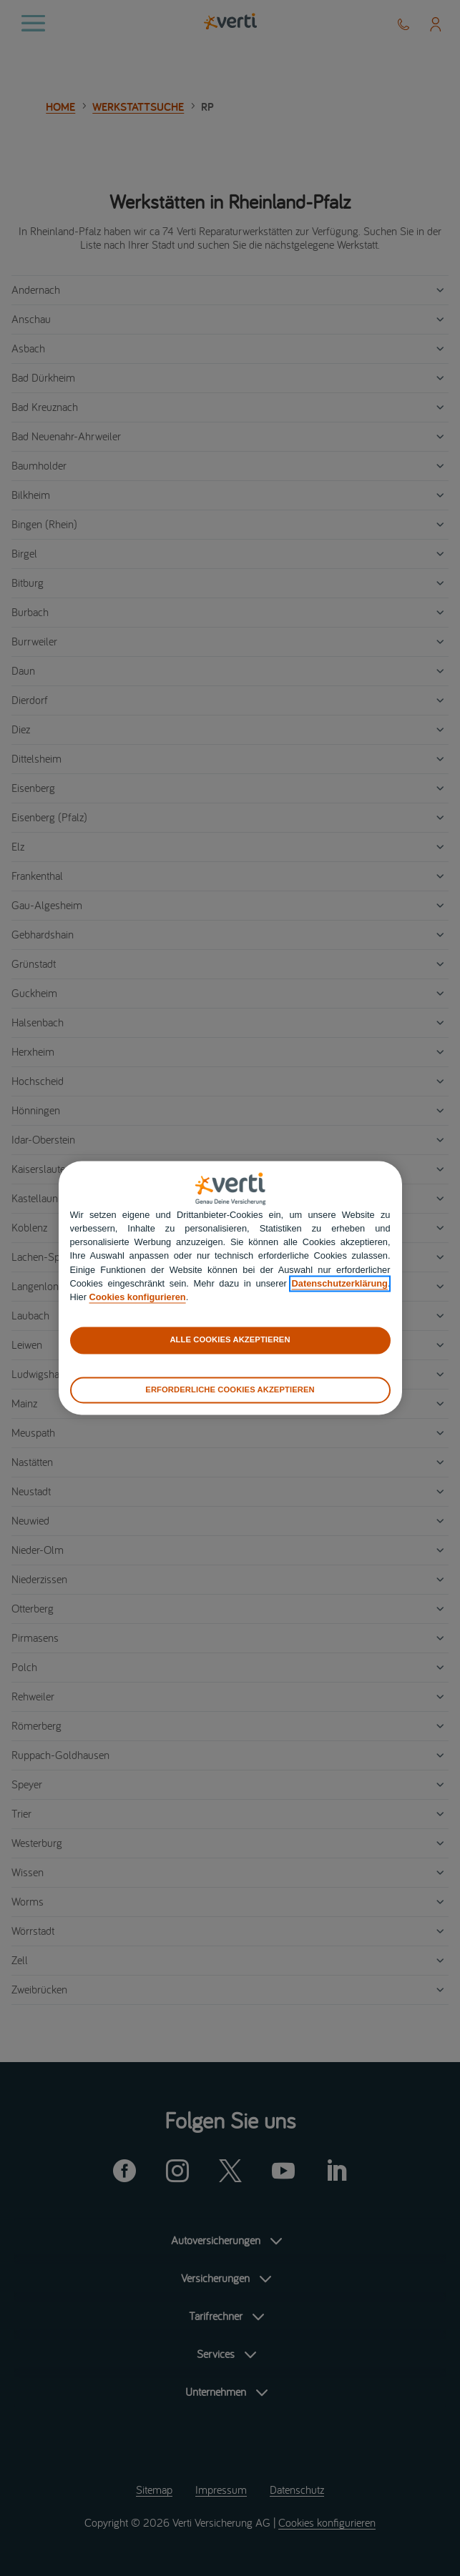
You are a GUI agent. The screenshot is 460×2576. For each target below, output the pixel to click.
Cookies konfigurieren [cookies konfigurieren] (137, 1297)
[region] (230, 1288)
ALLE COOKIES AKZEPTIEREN (230, 1340)
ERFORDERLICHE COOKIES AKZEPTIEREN (229, 1389)
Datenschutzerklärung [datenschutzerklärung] (340, 1283)
